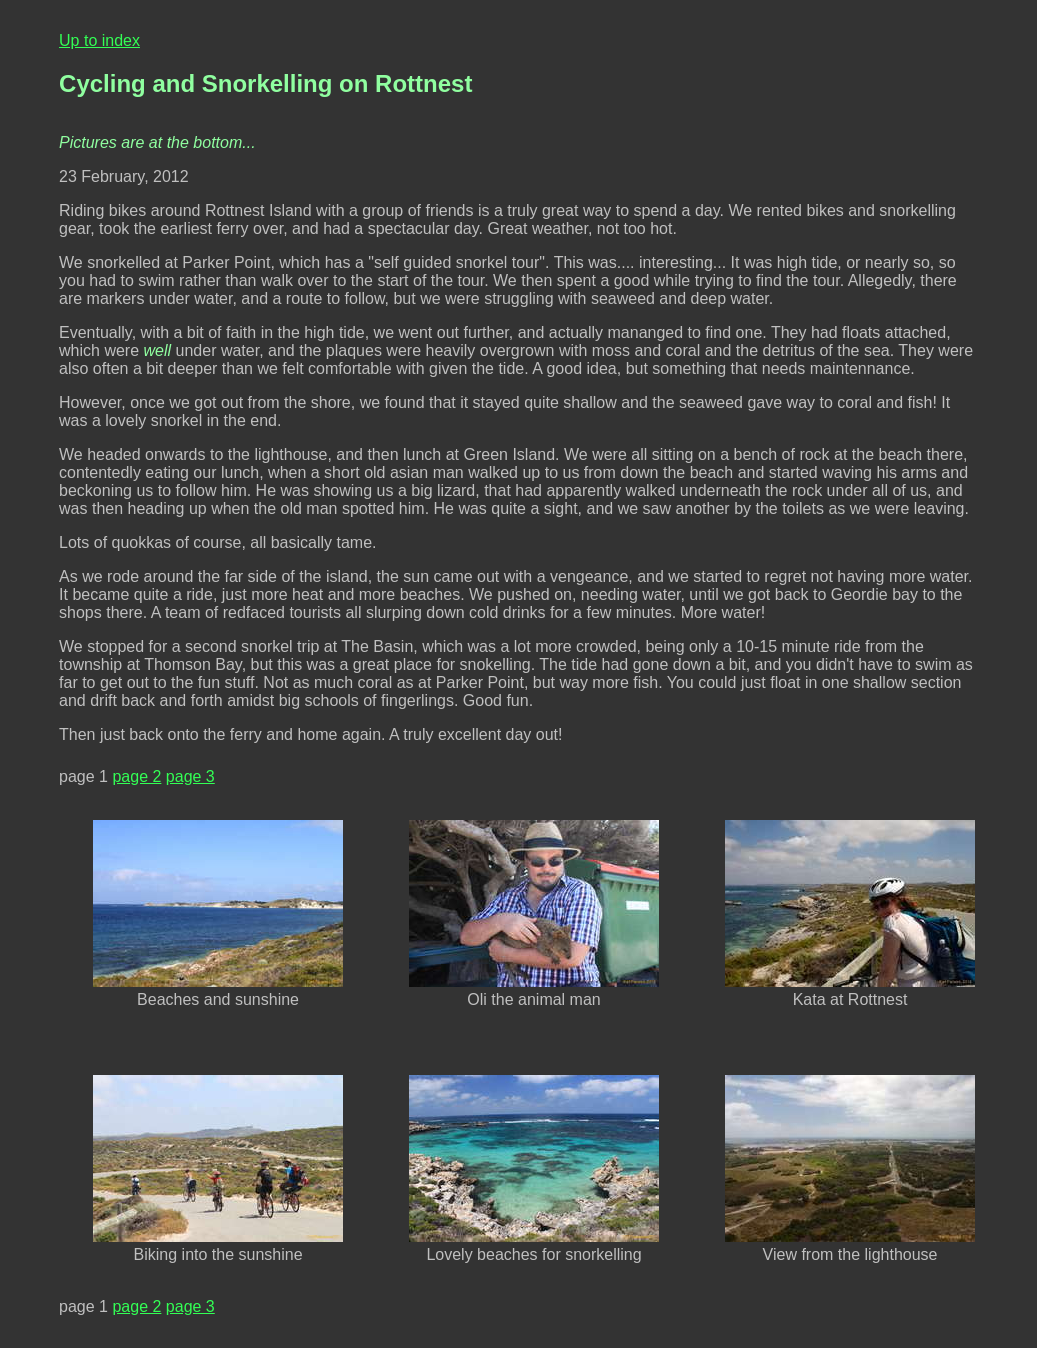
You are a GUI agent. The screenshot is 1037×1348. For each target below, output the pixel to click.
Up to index (99, 40)
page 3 (190, 776)
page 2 (136, 776)
